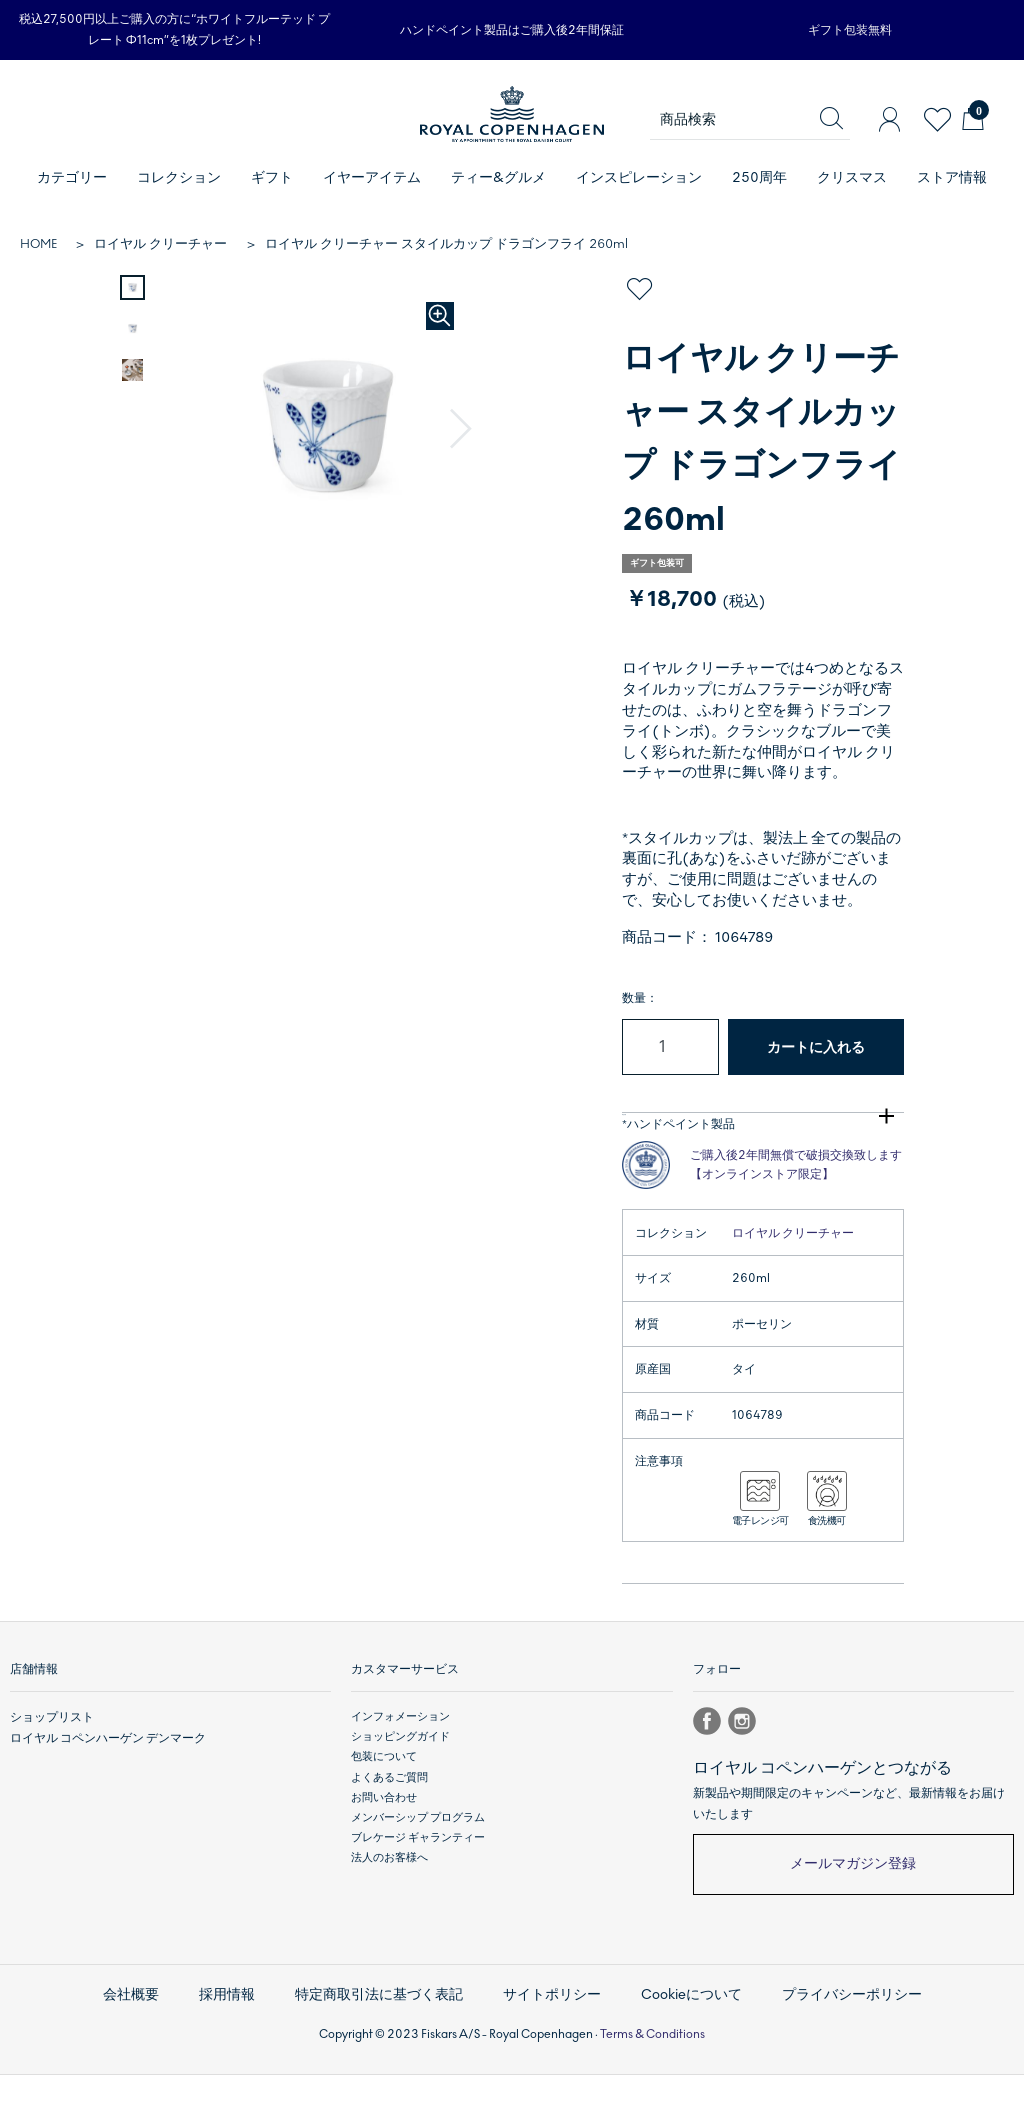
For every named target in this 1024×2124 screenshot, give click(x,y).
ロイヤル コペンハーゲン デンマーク (100, 1794)
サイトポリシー (550, 2048)
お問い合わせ (384, 1854)
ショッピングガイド (400, 1794)
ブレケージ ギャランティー (418, 1894)
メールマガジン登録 (853, 1921)
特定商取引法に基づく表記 (387, 2048)
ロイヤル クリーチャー (160, 244)
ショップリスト (48, 1774)
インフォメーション (400, 1774)
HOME (38, 244)
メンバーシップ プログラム (418, 1874)
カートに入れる (816, 1047)
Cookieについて (682, 2048)
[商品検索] (750, 120)
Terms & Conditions (652, 2083)
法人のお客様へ (389, 1914)
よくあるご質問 (389, 1834)
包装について (384, 1814)
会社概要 (151, 2048)
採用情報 (243, 2048)
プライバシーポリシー (834, 2048)
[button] (463, 428)
